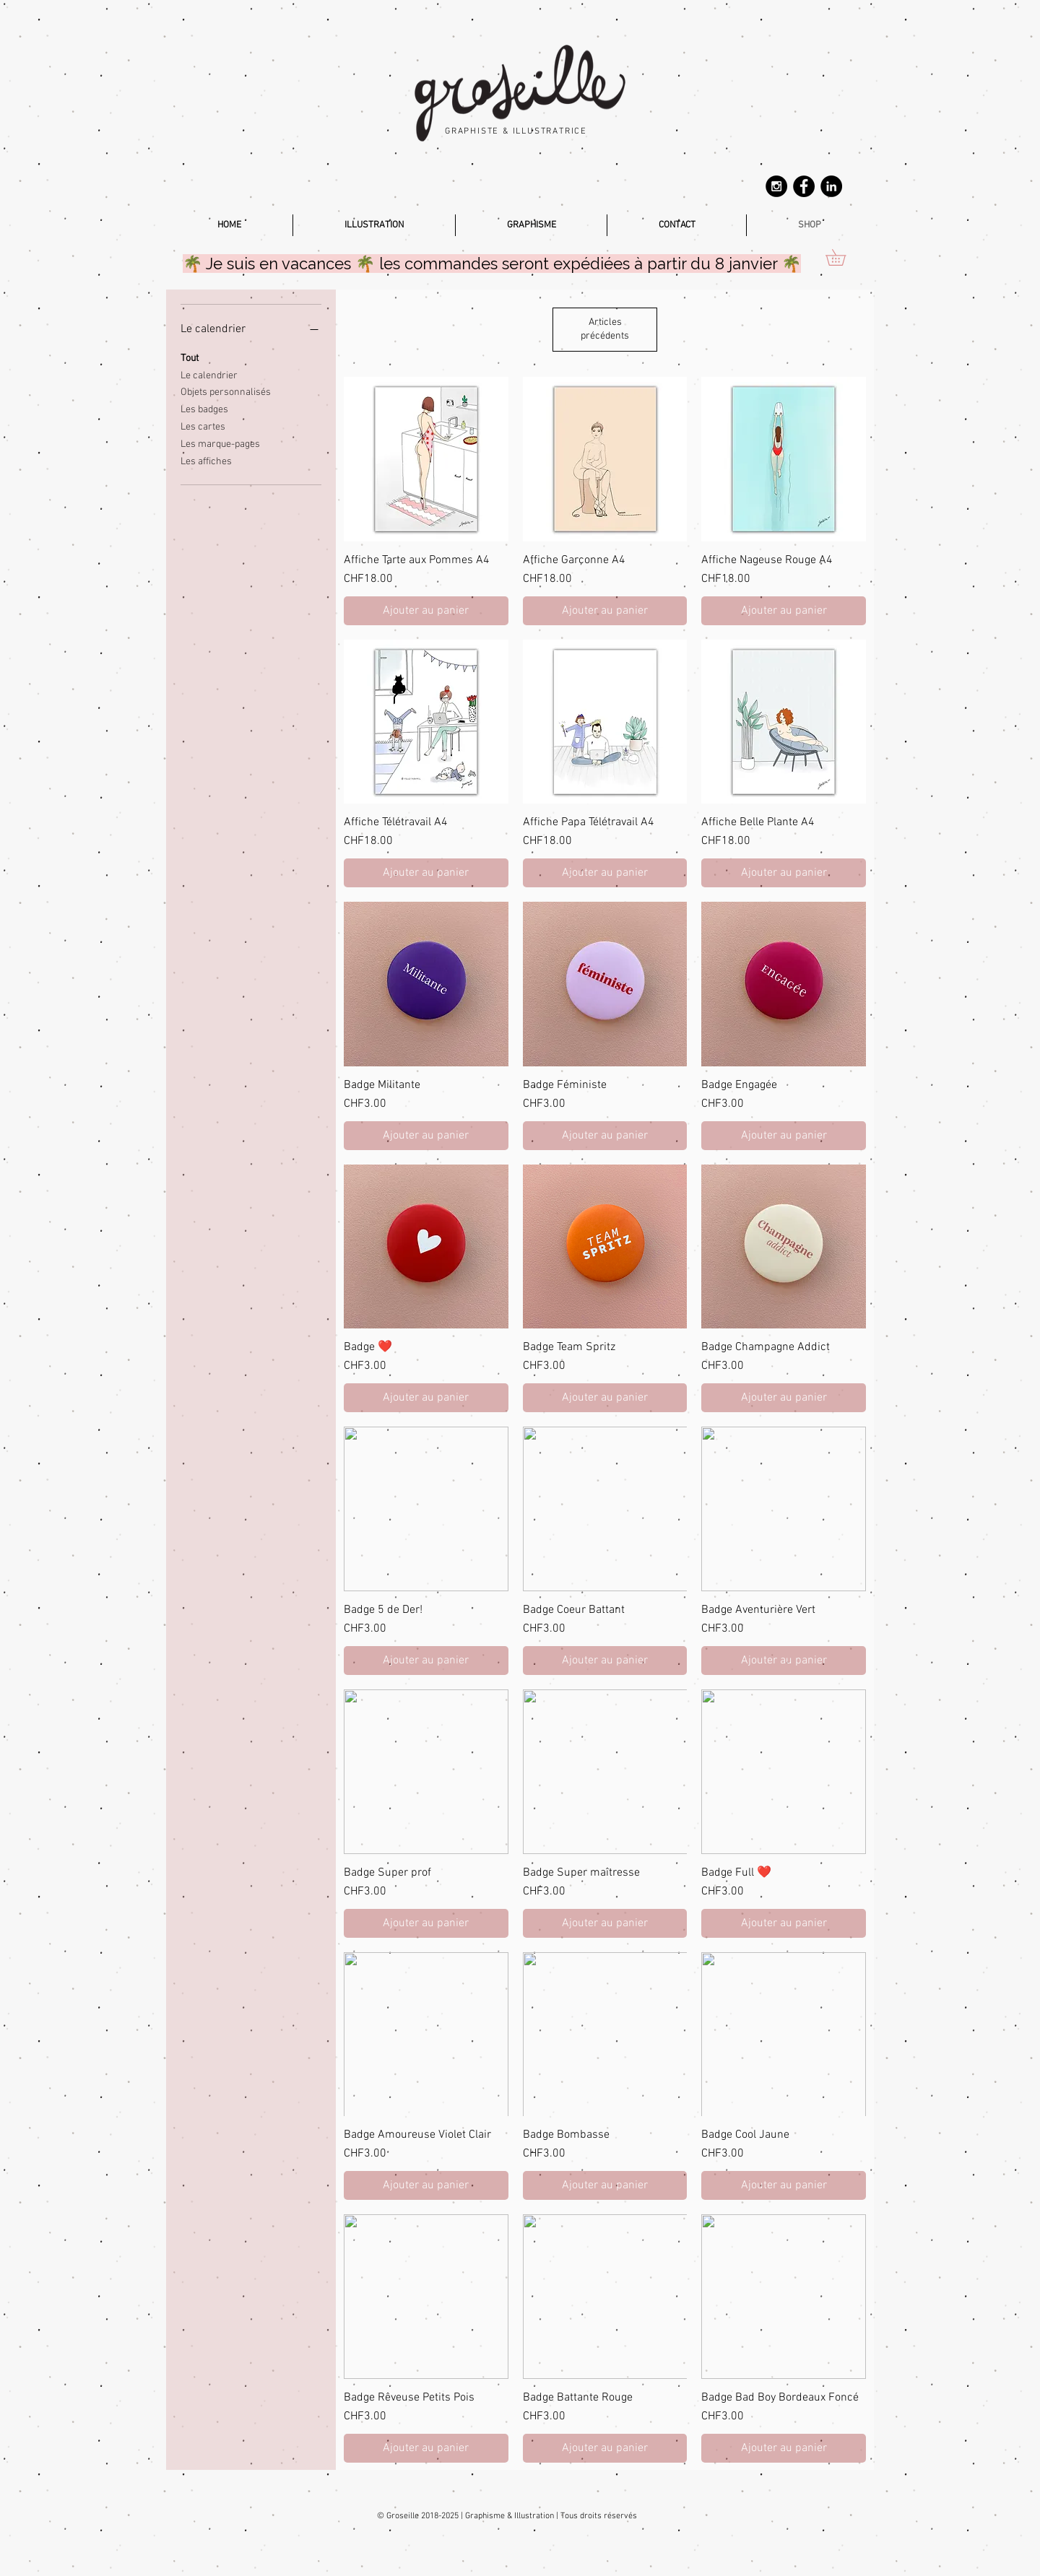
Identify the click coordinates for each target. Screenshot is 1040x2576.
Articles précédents (605, 329)
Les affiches (206, 460)
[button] (844, 257)
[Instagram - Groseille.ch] (776, 186)
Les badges (204, 408)
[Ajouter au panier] (426, 610)
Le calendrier (209, 374)
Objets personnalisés (226, 391)
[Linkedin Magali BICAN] (831, 186)
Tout (190, 357)
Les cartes (203, 426)
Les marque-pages (220, 443)
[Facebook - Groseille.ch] (804, 186)
